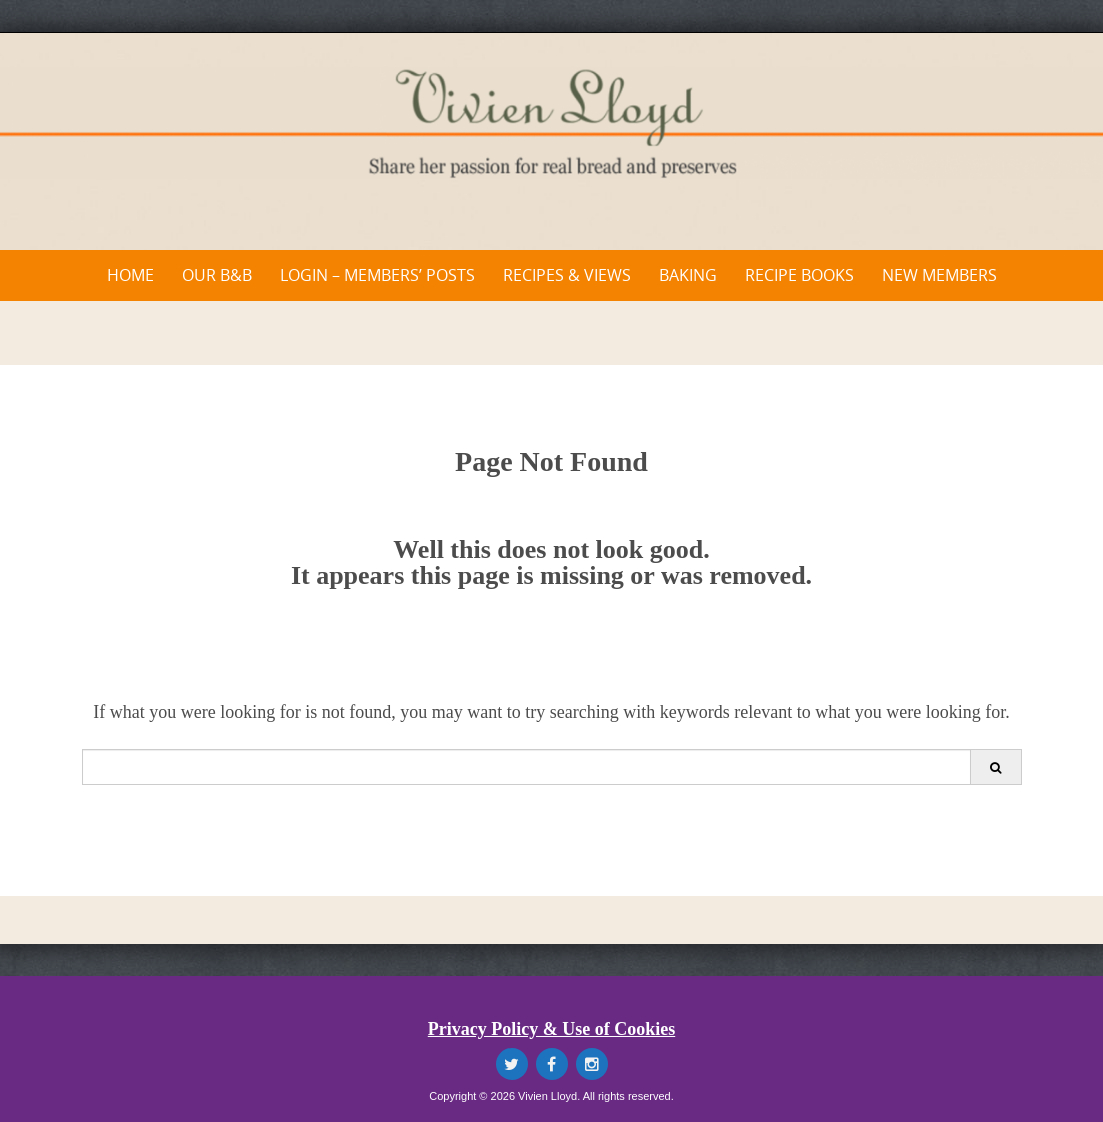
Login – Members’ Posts (377, 275)
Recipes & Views (567, 275)
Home (130, 275)
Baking (688, 275)
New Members (939, 275)
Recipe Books (799, 275)
